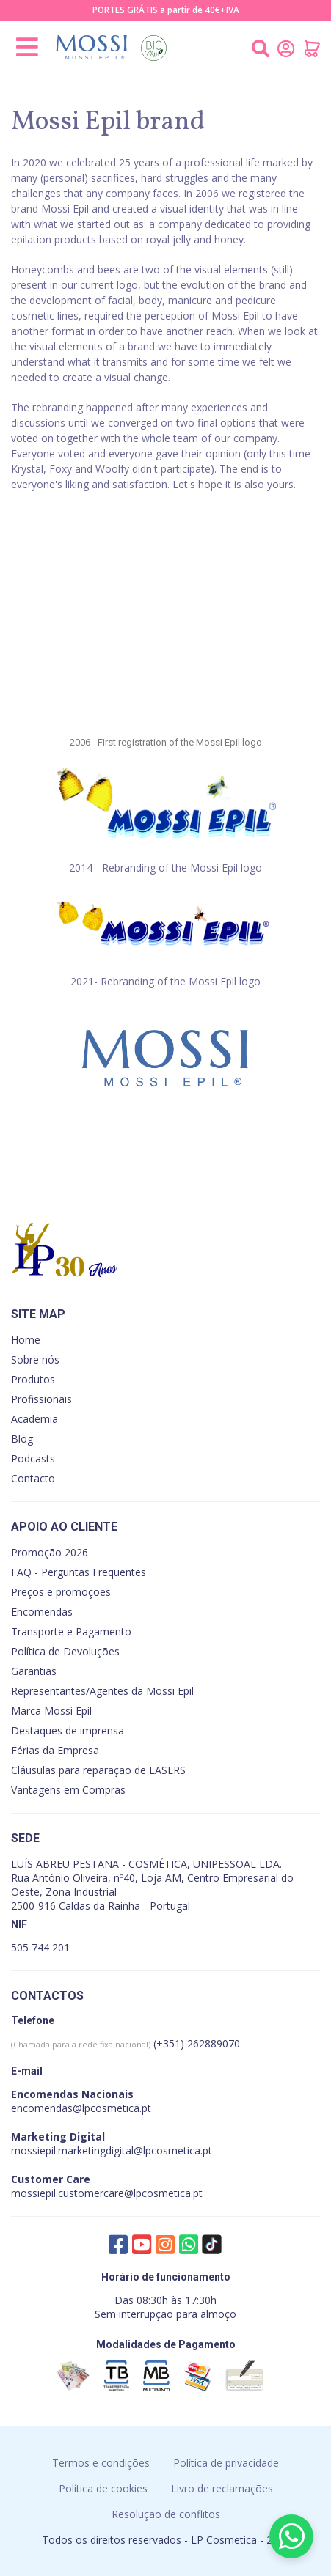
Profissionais (41, 1399)
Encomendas (42, 1612)
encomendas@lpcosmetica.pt (81, 2108)
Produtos (33, 1379)
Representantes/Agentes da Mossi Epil (102, 1691)
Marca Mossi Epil (51, 1711)
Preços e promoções (61, 1592)
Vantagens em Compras (68, 1790)
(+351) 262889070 (125, 2043)
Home (25, 1340)
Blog (22, 1439)
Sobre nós (35, 1359)
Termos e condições (101, 2463)
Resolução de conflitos (166, 2514)
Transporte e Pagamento (71, 1631)
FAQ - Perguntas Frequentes (78, 1572)
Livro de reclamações (222, 2488)
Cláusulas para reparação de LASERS (98, 1770)
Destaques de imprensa (67, 1730)
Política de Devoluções (65, 1651)
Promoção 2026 (49, 1552)
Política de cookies (103, 2488)
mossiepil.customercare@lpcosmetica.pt (107, 2193)
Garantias (34, 1671)
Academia (34, 1419)
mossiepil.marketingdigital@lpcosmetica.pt (111, 2150)
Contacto (33, 1478)
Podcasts (33, 1458)
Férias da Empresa (55, 1750)
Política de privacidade (226, 2463)
